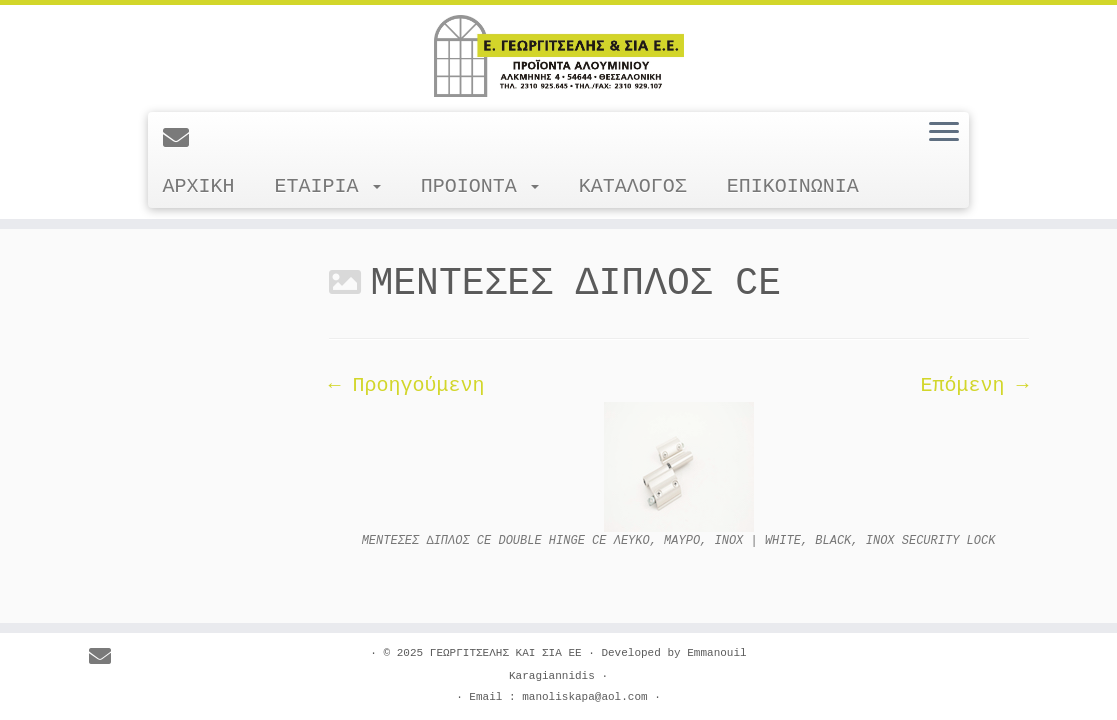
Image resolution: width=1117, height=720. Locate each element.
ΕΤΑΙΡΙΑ (328, 186)
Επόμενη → (974, 385)
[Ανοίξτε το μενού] (944, 133)
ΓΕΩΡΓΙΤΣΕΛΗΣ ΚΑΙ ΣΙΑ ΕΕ (506, 653)
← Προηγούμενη (407, 385)
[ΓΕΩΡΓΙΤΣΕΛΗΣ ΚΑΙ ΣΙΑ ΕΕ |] (558, 56)
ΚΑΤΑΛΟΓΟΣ (633, 186)
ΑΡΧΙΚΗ (199, 186)
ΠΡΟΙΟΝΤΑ (480, 186)
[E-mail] (182, 140)
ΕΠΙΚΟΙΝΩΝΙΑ (793, 186)
